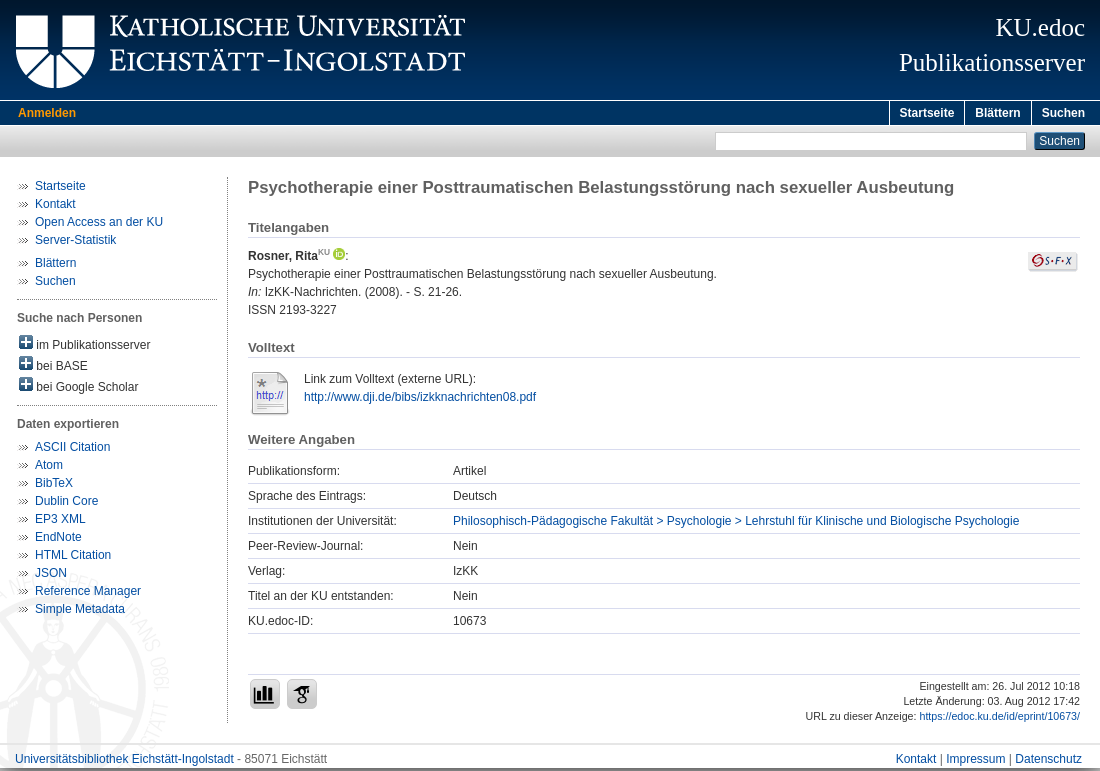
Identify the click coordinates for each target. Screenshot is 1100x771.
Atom (49, 468)
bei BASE (53, 367)
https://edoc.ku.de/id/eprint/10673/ (999, 719)
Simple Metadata (80, 612)
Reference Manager (88, 594)
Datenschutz (1048, 762)
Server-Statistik (75, 243)
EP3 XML (60, 522)
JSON (51, 576)
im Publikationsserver (84, 346)
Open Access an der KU (99, 225)
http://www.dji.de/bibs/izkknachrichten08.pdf (420, 400)
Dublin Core (66, 504)
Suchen (1063, 113)
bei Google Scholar (78, 388)
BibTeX (54, 486)
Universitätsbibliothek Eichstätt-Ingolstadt (124, 762)
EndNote (58, 540)
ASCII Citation (72, 450)
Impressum (975, 762)
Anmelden (47, 113)
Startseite (927, 113)
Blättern (997, 113)
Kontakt (55, 207)
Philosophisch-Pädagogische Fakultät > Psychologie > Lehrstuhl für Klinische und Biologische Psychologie (736, 524)
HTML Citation (73, 558)
